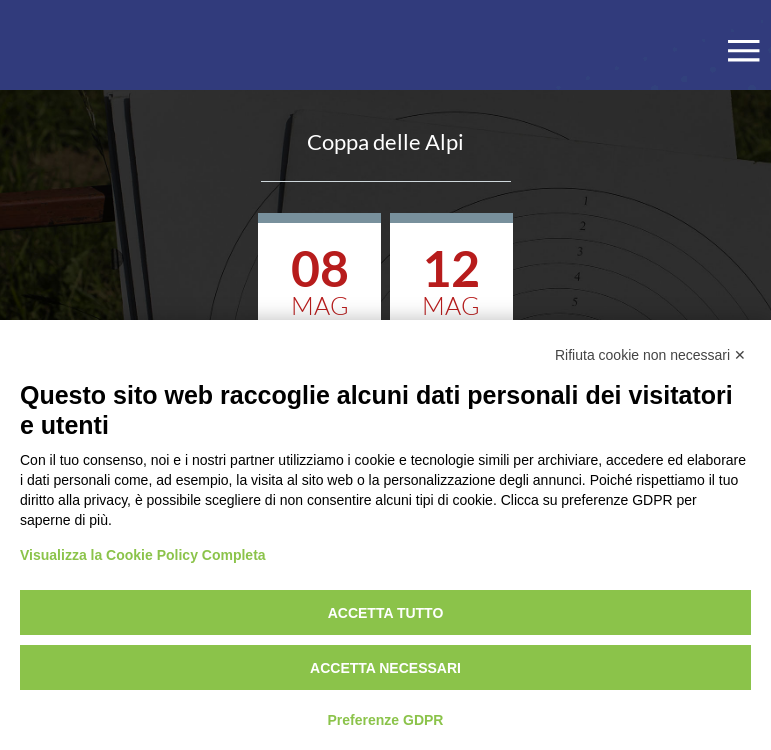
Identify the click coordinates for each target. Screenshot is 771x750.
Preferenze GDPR (386, 720)
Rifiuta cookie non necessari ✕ (650, 355)
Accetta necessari (385, 668)
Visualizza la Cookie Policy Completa (143, 555)
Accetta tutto (386, 613)
